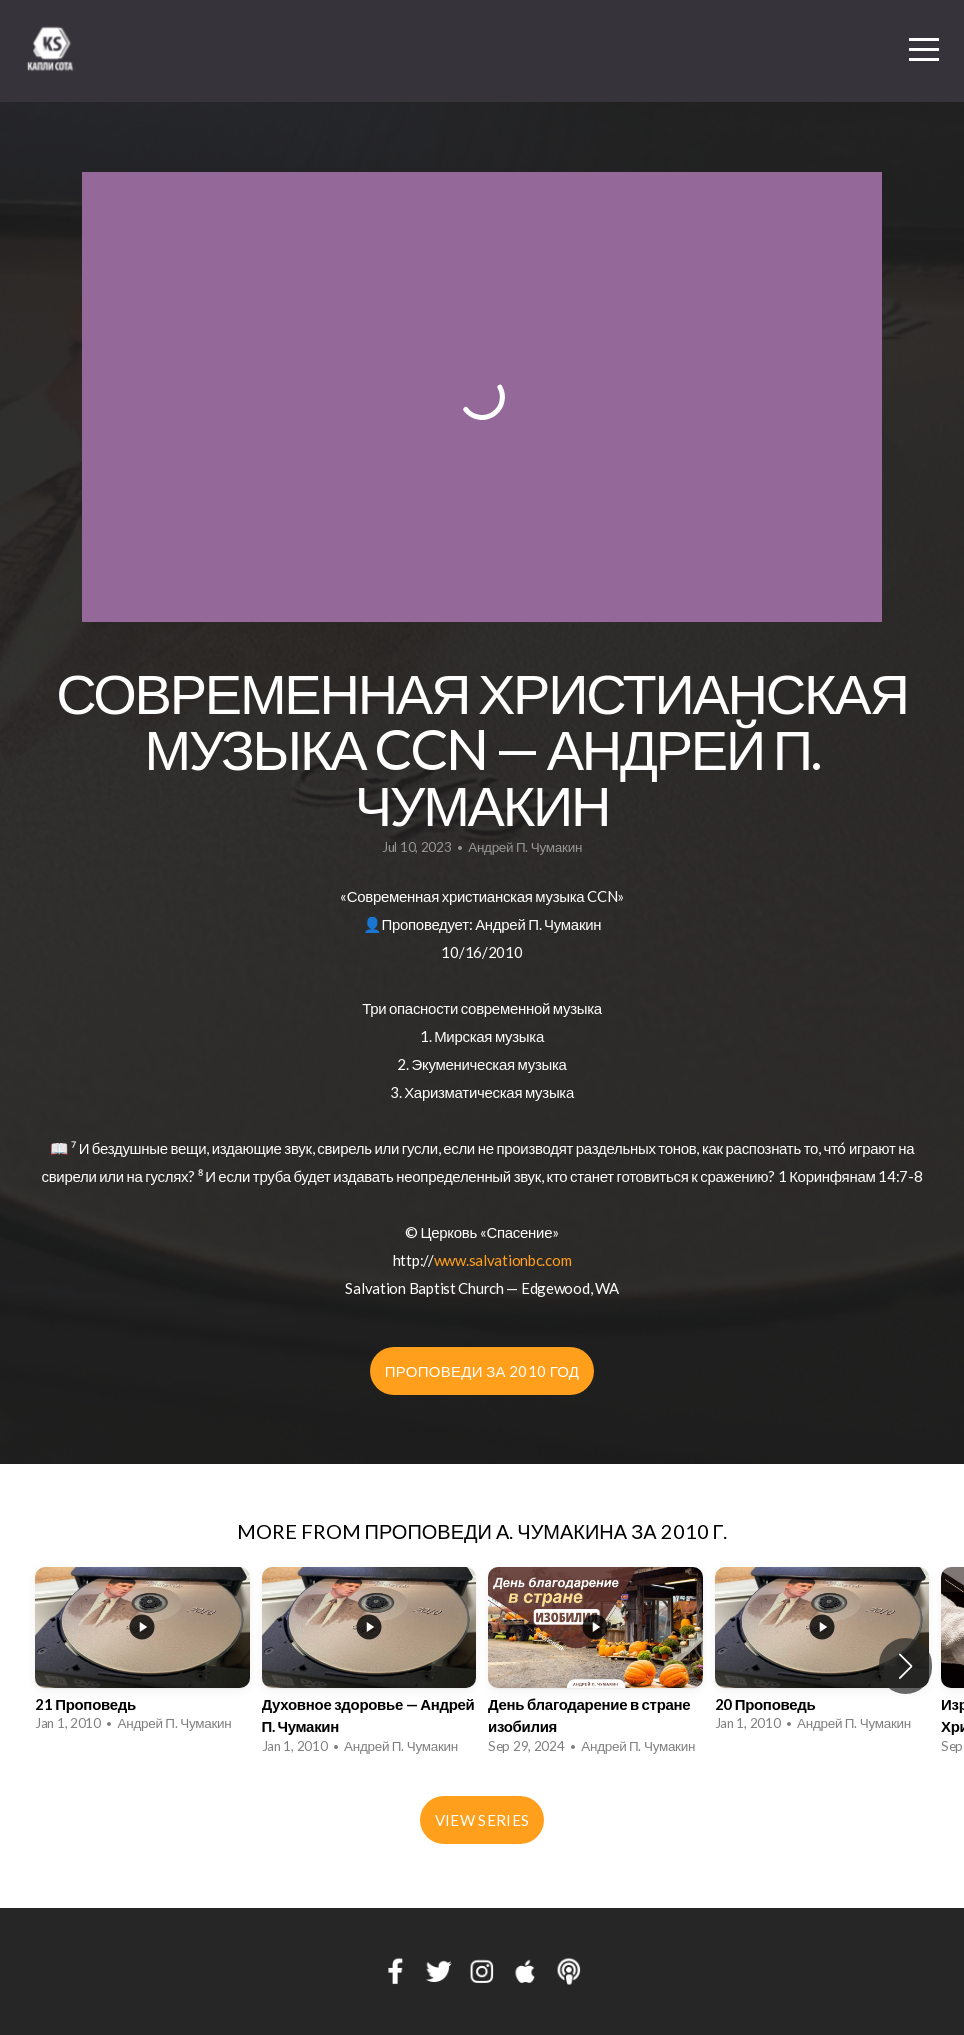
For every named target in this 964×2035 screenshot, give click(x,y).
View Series (482, 1820)
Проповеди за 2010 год (482, 1371)
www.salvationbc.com (503, 1260)
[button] (905, 1666)
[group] (142, 1655)
